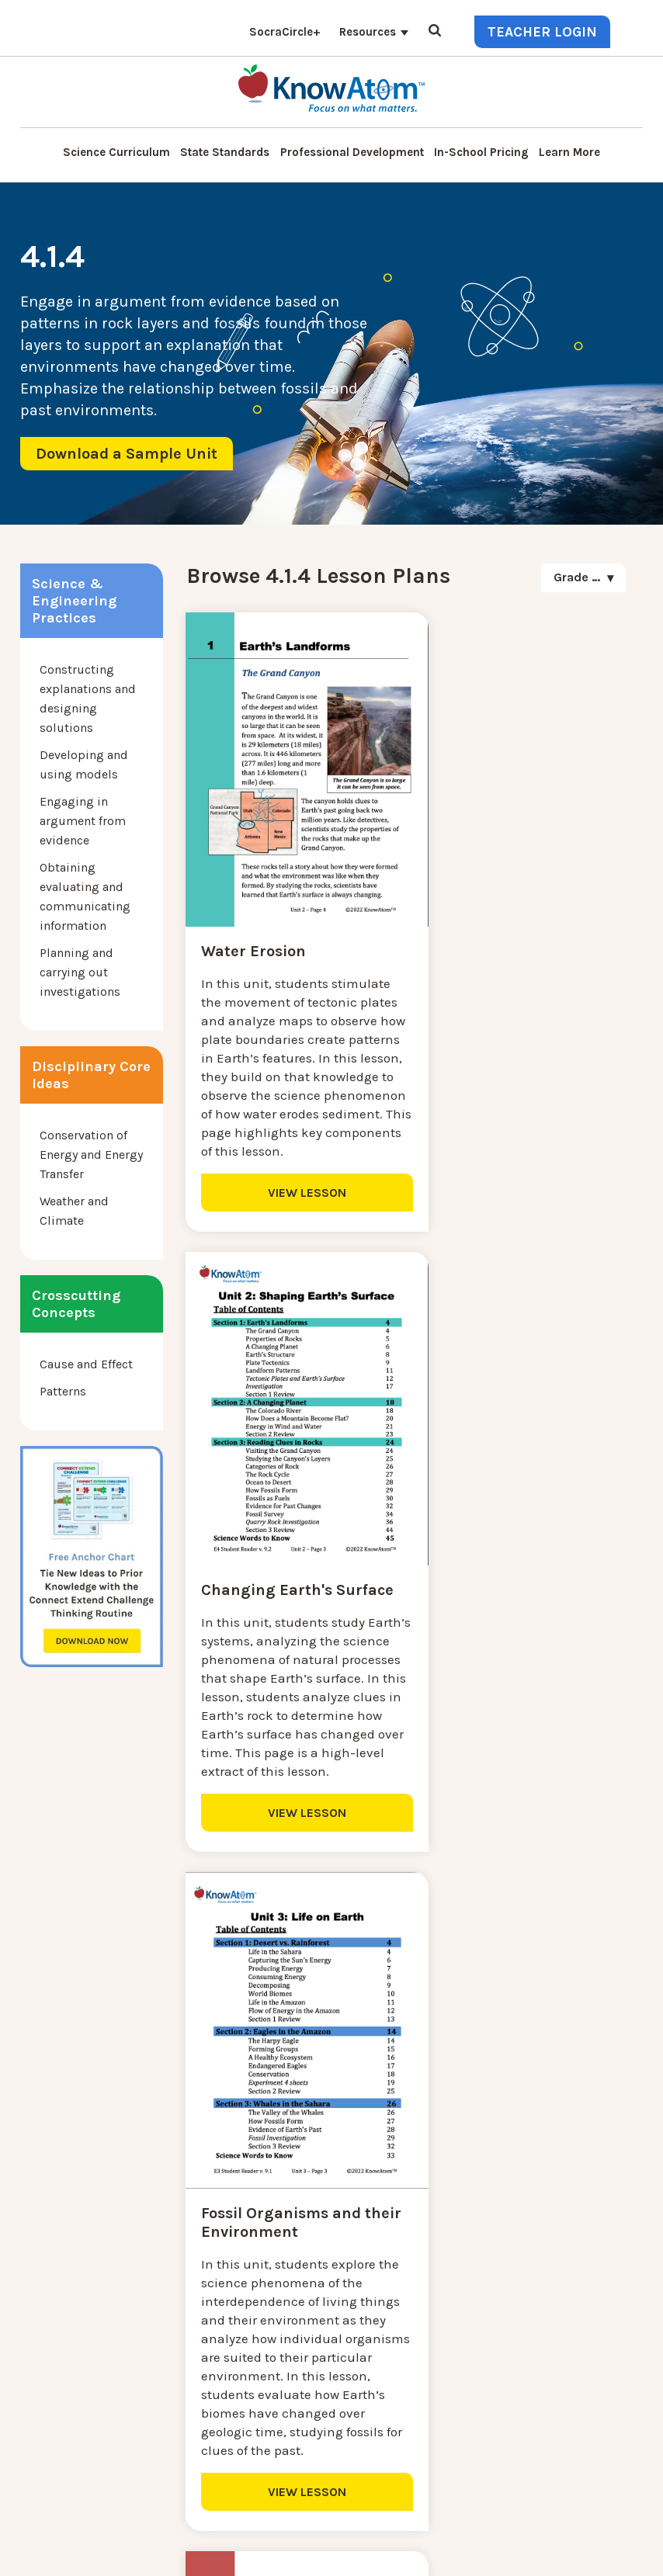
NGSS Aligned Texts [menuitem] (236, 2418)
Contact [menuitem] (203, 2250)
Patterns (63, 1391)
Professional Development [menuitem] (352, 152)
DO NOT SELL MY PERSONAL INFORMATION (256, 2552)
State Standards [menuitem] (224, 152)
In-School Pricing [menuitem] (481, 152)
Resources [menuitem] (367, 32)
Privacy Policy (404, 2552)
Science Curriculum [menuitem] (116, 152)
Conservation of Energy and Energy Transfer (91, 1154)
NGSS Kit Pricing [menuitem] (229, 2269)
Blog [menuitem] (195, 2325)
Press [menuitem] (197, 2343)
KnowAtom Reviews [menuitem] (237, 2362)
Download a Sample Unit (126, 454)
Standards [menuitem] (210, 2455)
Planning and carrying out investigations (80, 972)
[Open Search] (435, 31)
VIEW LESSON (292, 1184)
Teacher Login (542, 31)
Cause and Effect (86, 1364)
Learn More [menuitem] (569, 152)
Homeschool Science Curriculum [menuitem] (274, 2436)
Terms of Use (479, 2552)
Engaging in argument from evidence (83, 821)
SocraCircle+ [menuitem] (285, 32)
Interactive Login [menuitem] (229, 2306)
